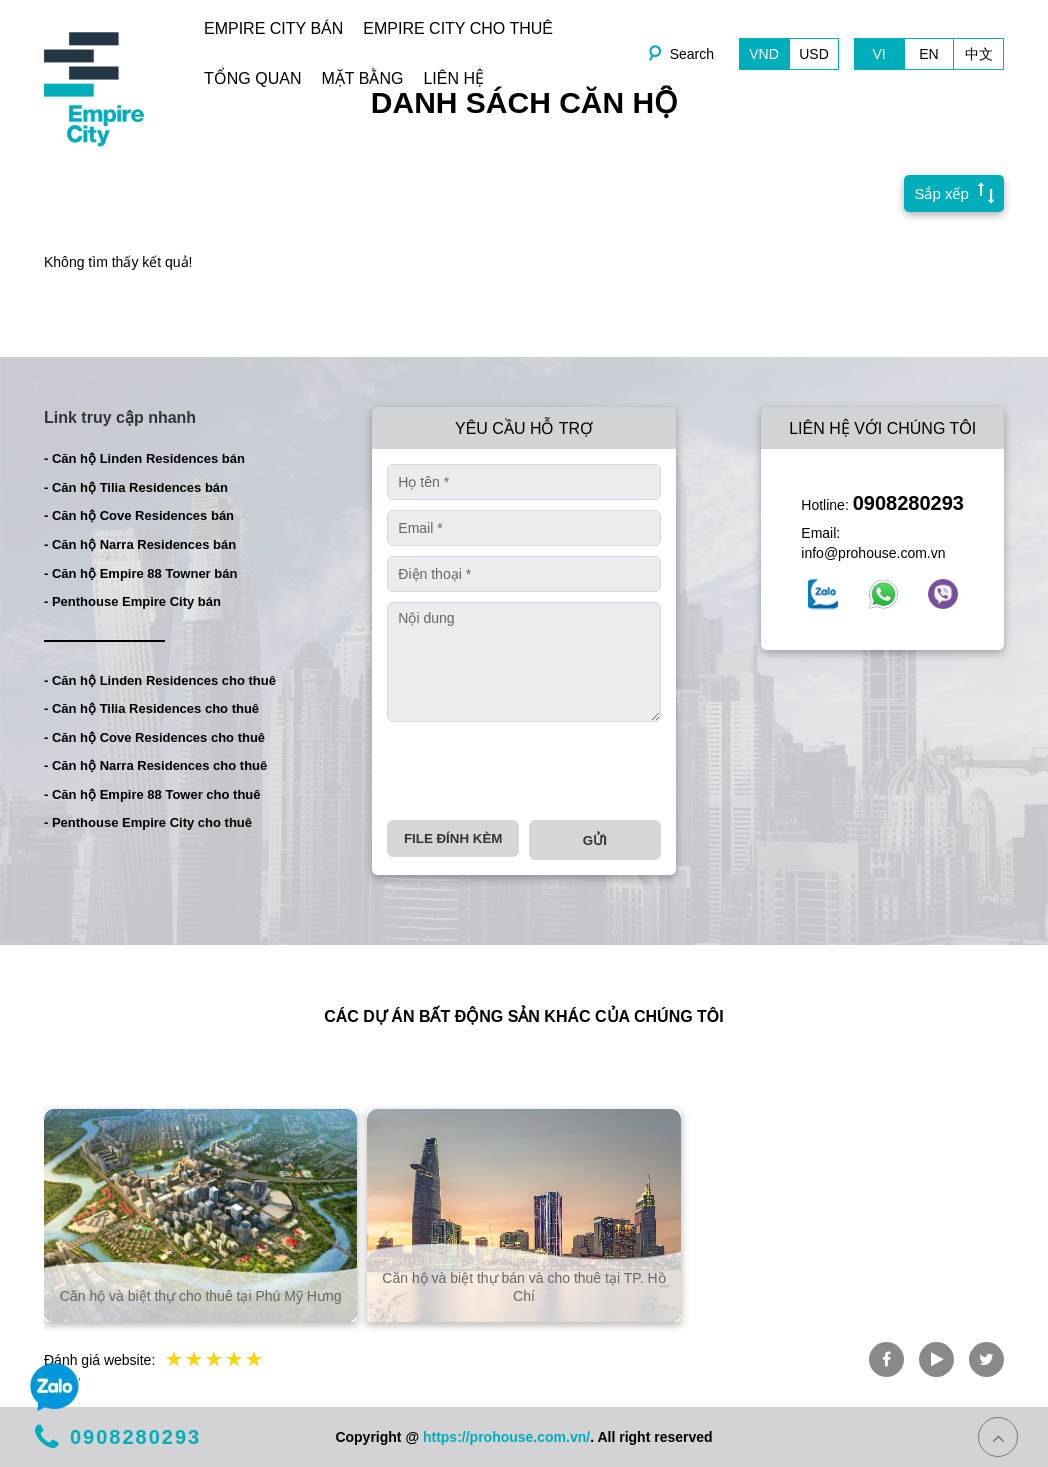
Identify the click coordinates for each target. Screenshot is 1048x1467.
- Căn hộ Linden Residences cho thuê (160, 680)
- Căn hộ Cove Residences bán (139, 515)
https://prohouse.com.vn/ (506, 1437)
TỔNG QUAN (252, 78)
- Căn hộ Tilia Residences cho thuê (151, 708)
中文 (979, 54)
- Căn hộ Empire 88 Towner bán (140, 573)
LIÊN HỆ (453, 78)
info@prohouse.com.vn (873, 553)
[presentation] (539, 771)
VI (878, 54)
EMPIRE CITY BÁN (273, 28)
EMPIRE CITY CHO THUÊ (458, 28)
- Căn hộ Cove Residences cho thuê (154, 737)
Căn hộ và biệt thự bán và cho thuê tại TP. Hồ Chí (523, 1287)
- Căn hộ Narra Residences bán (140, 544)
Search (692, 54)
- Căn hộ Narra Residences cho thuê (155, 765)
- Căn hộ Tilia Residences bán (136, 487)
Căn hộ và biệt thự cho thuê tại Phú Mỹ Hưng (201, 1296)
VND (764, 54)
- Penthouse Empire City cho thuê (148, 822)
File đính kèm (453, 838)
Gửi (595, 840)
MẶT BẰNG (362, 78)
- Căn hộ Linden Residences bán (144, 458)
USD (814, 54)
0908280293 (908, 503)
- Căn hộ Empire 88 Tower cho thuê (152, 794)
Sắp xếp (949, 192)
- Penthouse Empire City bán (132, 601)
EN (928, 54)
